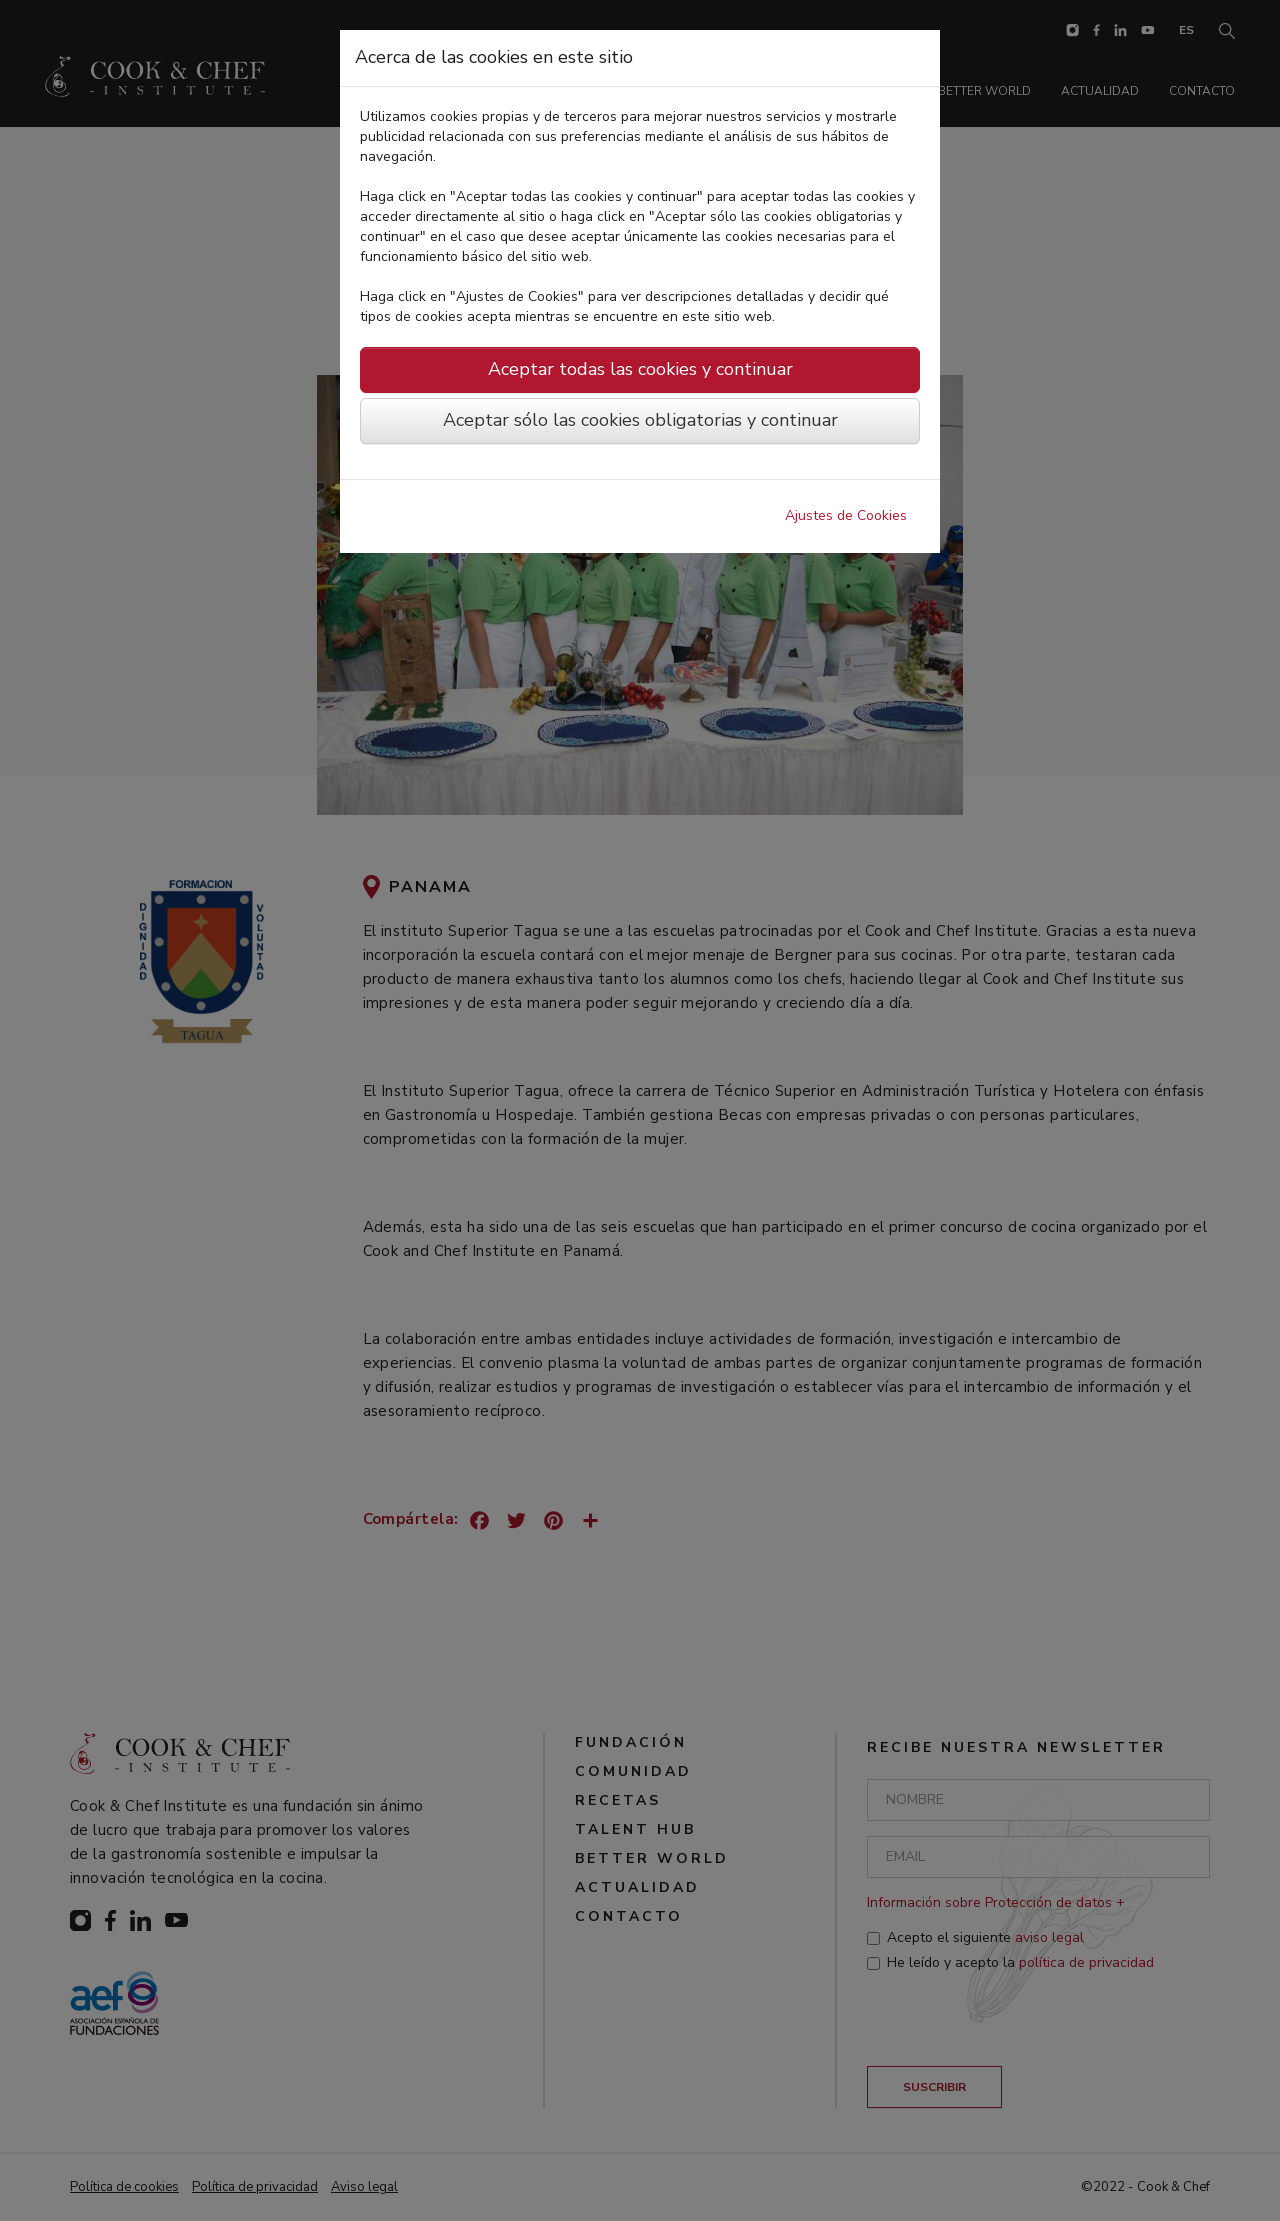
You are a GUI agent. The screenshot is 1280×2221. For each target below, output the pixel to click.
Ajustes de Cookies (846, 515)
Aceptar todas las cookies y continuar (640, 369)
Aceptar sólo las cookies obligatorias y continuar (640, 420)
